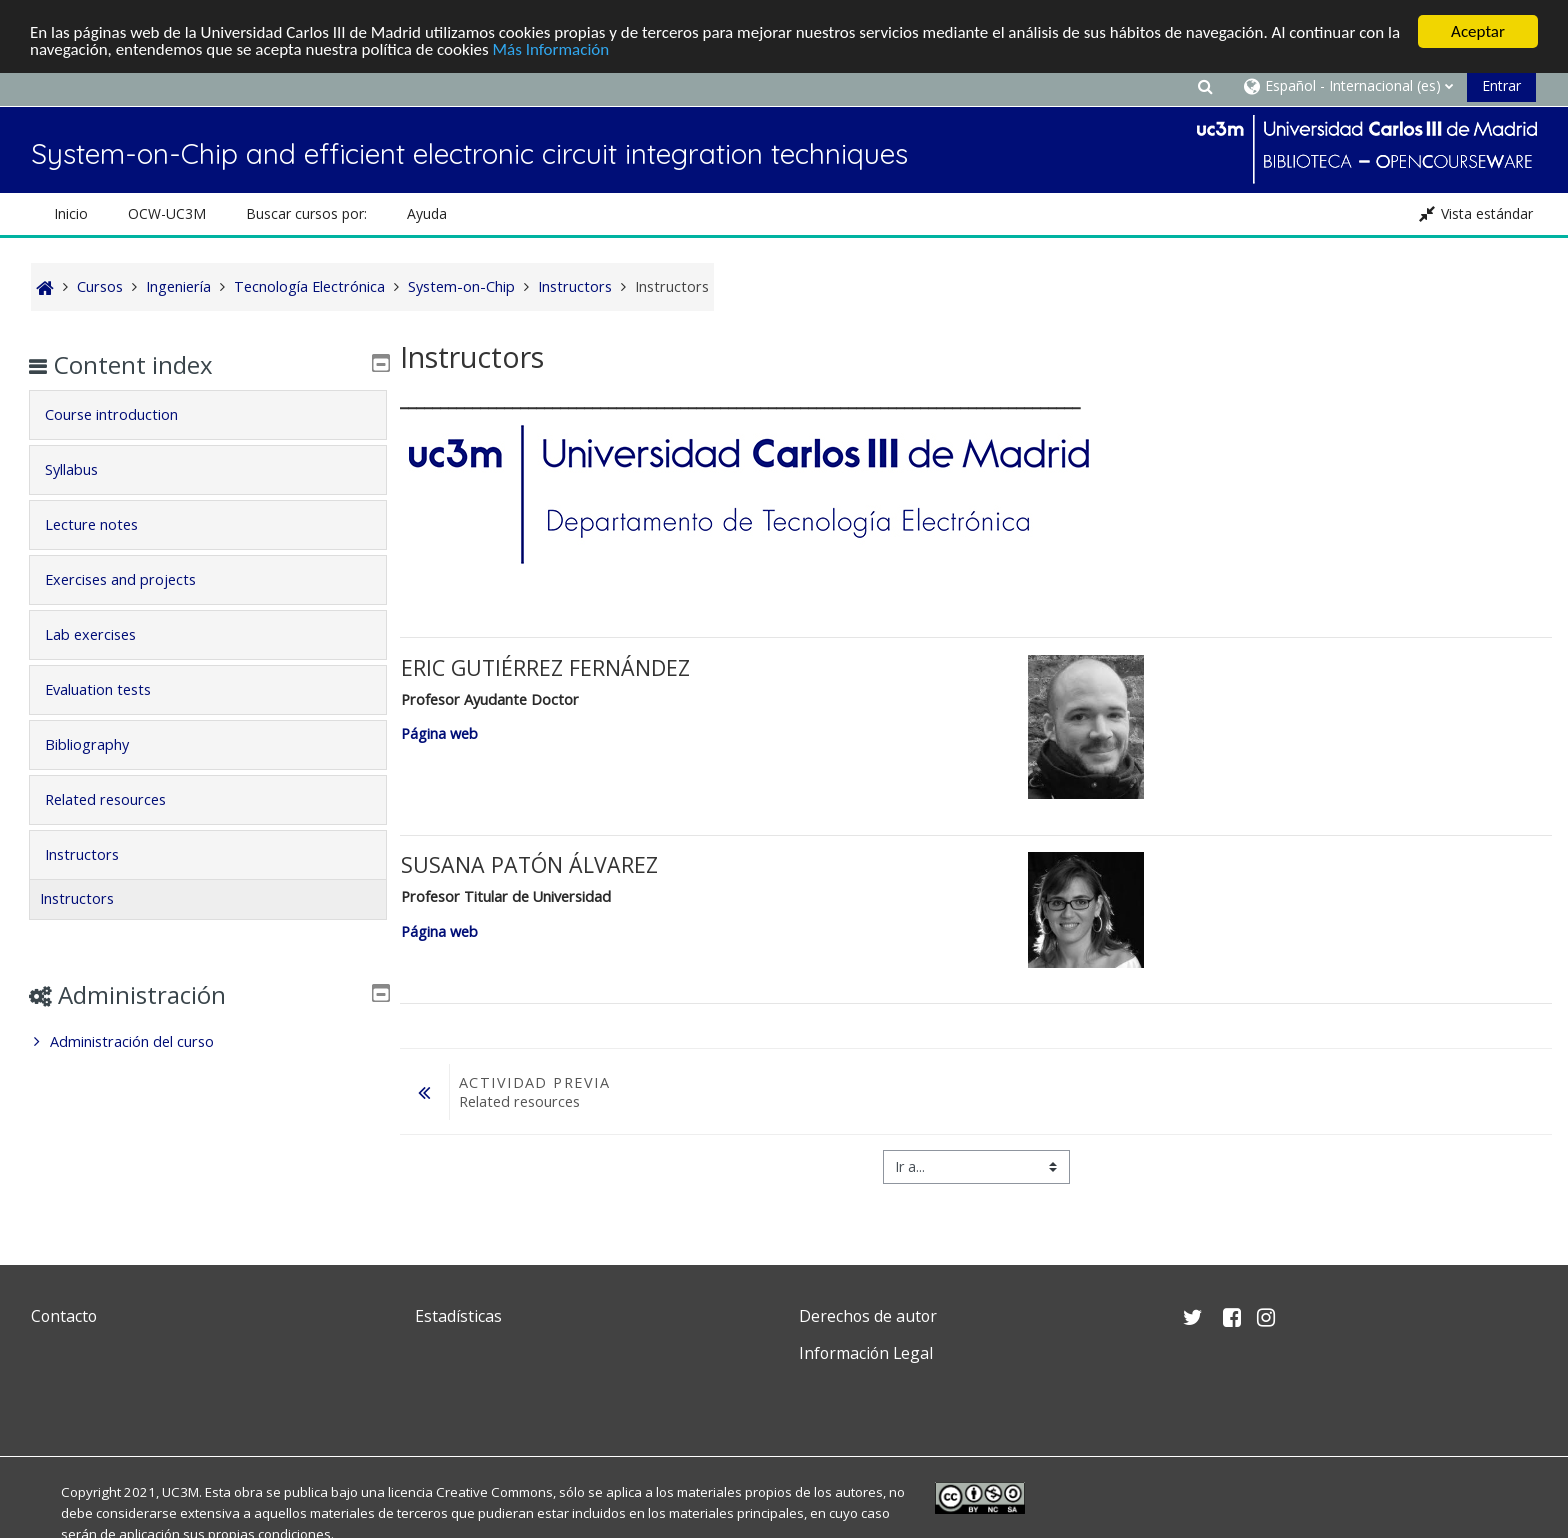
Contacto (64, 1316)
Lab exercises (104, 634)
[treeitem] (207, 1042)
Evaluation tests (112, 689)
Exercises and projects (134, 579)
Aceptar (1478, 31)
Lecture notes (105, 524)
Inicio (71, 213)
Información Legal (866, 1353)
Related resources (119, 799)
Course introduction (125, 414)
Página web (439, 733)
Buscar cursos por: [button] (306, 213)
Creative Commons (494, 1492)
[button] (1205, 85)
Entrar (1501, 85)
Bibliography (101, 744)
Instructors (96, 854)
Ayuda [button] (427, 213)
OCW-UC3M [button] (167, 213)
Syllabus (85, 469)
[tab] (207, 415)
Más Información (551, 49)
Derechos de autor (868, 1316)
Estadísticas (458, 1316)
